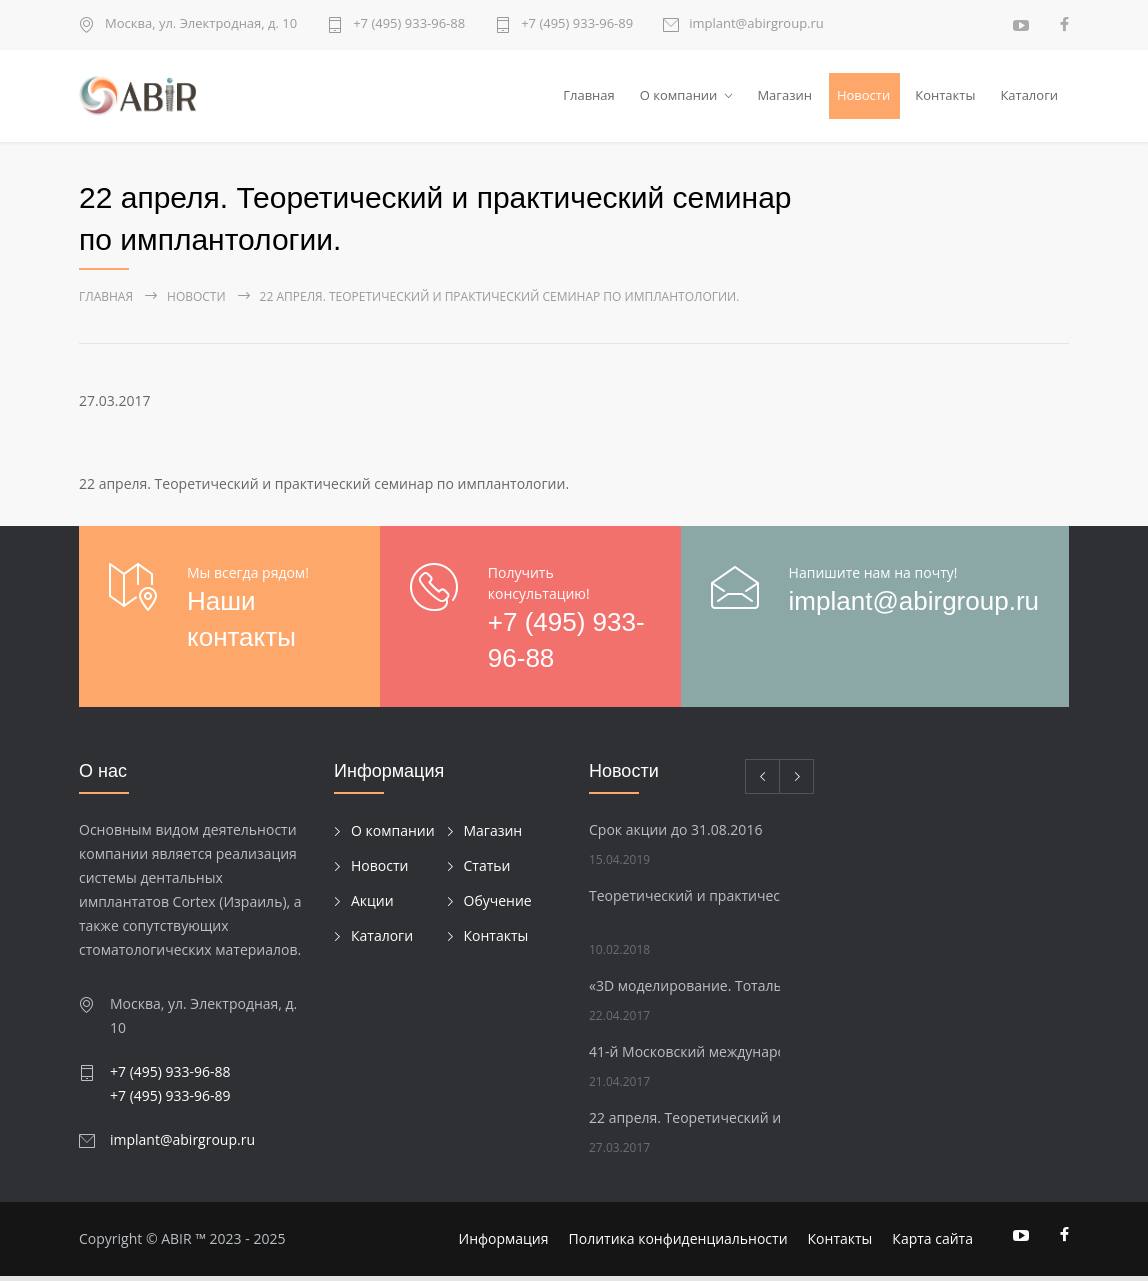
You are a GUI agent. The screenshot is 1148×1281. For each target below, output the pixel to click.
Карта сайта (932, 1243)
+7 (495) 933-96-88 (409, 24)
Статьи (487, 869)
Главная (589, 97)
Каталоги (1029, 97)
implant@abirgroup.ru (756, 24)
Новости (863, 97)
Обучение (498, 904)
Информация (504, 1243)
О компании (679, 97)
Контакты (945, 97)
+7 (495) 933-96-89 (577, 24)
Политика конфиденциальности (678, 1243)
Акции (372, 904)
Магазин (784, 97)
